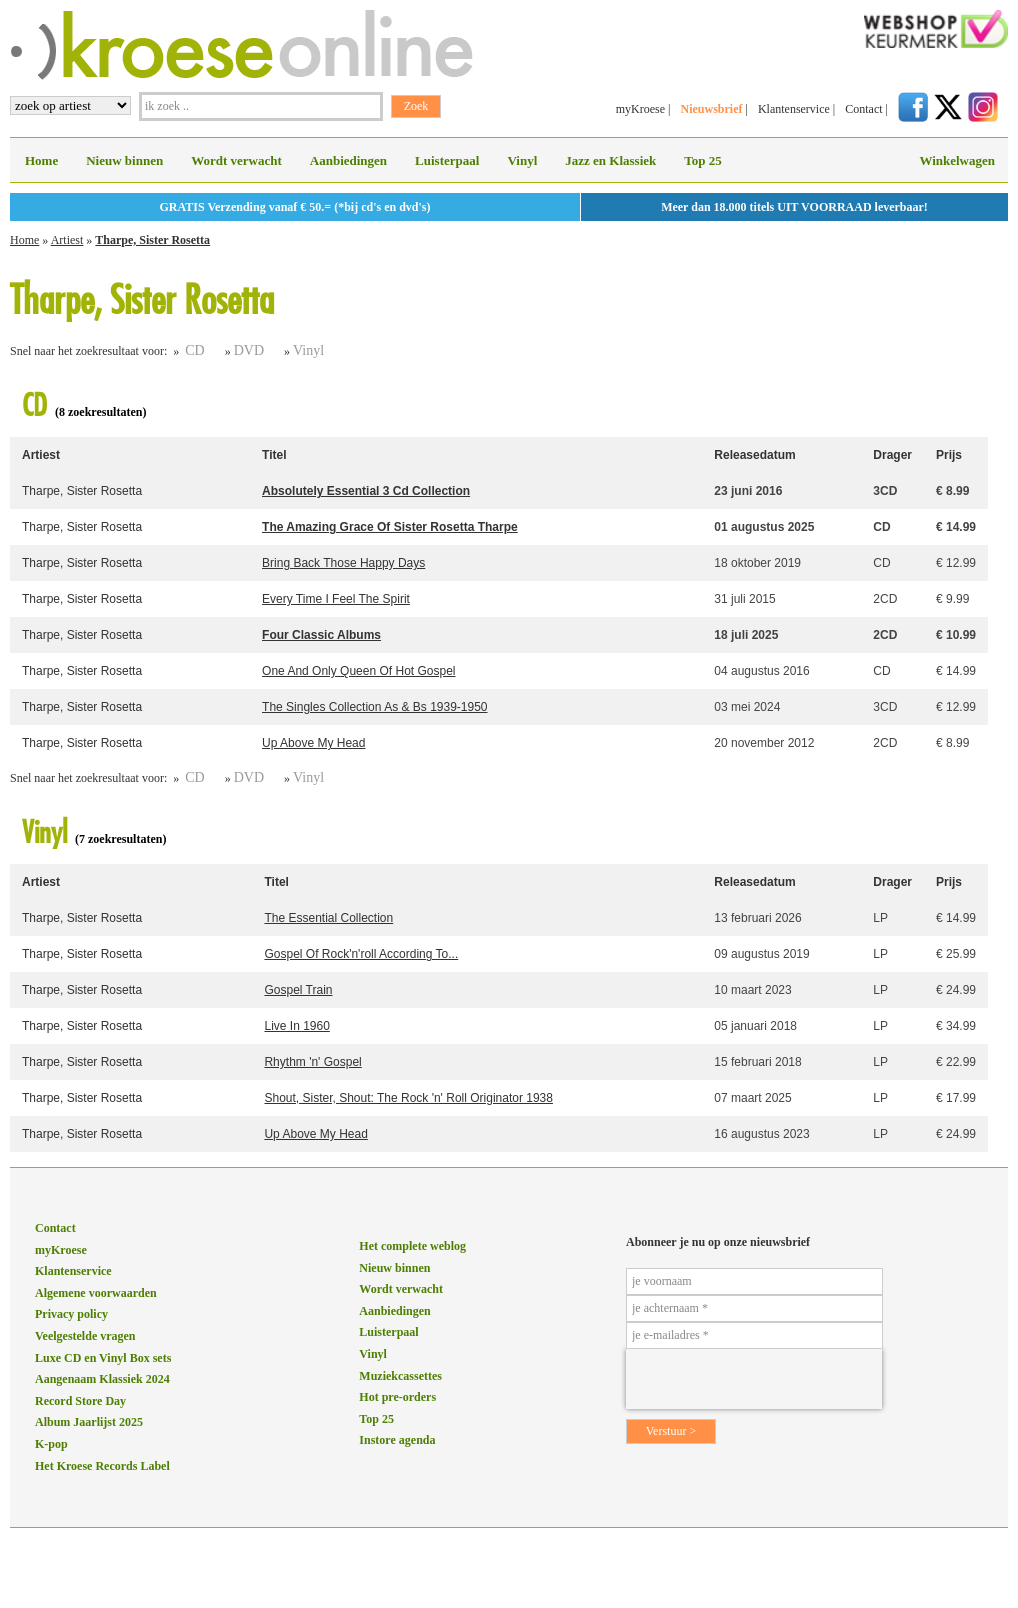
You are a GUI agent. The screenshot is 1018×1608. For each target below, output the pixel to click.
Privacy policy (71, 1314)
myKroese (640, 109)
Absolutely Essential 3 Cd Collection (366, 491)
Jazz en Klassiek (610, 160)
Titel (274, 455)
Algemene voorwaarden (96, 1293)
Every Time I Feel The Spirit (336, 599)
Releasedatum (754, 455)
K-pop (51, 1444)
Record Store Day (80, 1401)
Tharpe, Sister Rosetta (152, 240)
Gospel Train (298, 990)
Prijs (949, 455)
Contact (863, 109)
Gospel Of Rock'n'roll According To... (361, 954)
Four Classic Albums (321, 635)
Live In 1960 (296, 1026)
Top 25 (702, 160)
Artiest (67, 240)
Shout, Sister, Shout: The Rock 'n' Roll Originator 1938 (408, 1098)
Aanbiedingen (348, 160)
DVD (249, 350)
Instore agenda (397, 1440)
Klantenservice (794, 109)
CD (194, 350)
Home (41, 160)
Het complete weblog (412, 1246)
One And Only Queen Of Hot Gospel (358, 671)
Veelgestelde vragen (85, 1336)
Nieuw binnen (124, 160)
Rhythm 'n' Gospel (312, 1062)
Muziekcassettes (400, 1376)
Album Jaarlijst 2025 (89, 1422)
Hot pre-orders (397, 1397)
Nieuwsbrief (711, 109)
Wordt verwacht (236, 160)
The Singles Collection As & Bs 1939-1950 (374, 707)
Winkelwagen (957, 160)
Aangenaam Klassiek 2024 (102, 1379)
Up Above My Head (313, 743)
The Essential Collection (328, 918)
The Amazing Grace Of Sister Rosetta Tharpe (390, 527)
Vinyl (522, 160)
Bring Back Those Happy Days (343, 563)
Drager (892, 455)
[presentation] (754, 1379)
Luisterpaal (447, 160)
